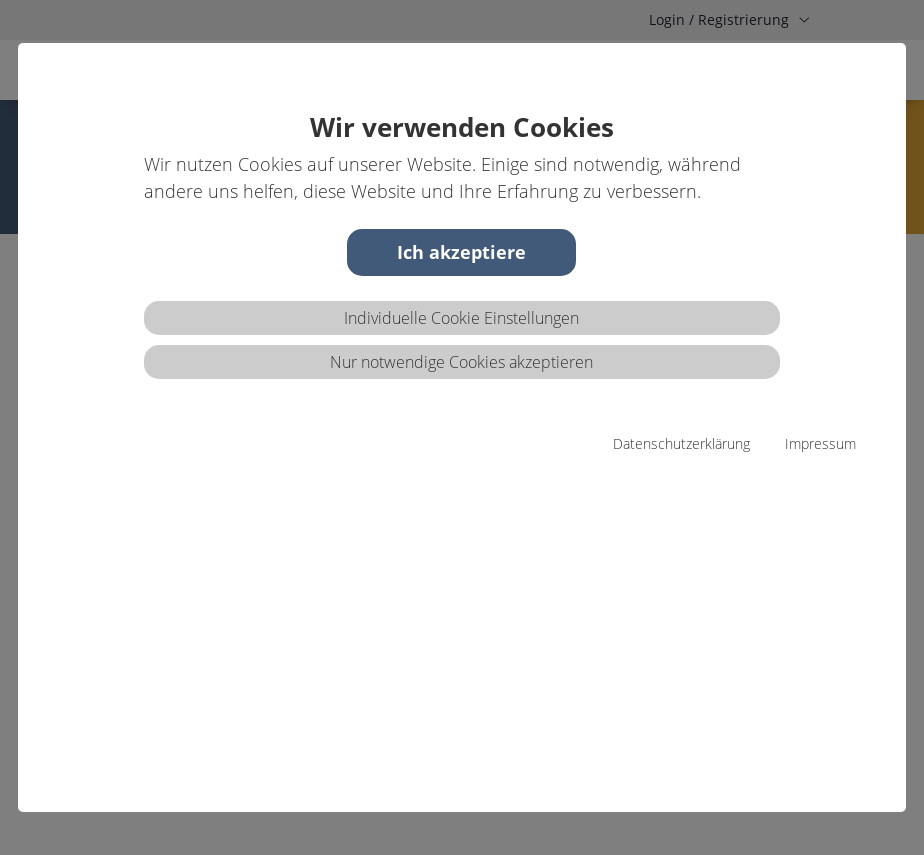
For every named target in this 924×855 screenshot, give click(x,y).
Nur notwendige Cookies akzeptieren (461, 362)
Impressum (820, 443)
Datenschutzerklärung (681, 443)
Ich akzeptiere (461, 252)
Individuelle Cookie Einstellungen (461, 318)
